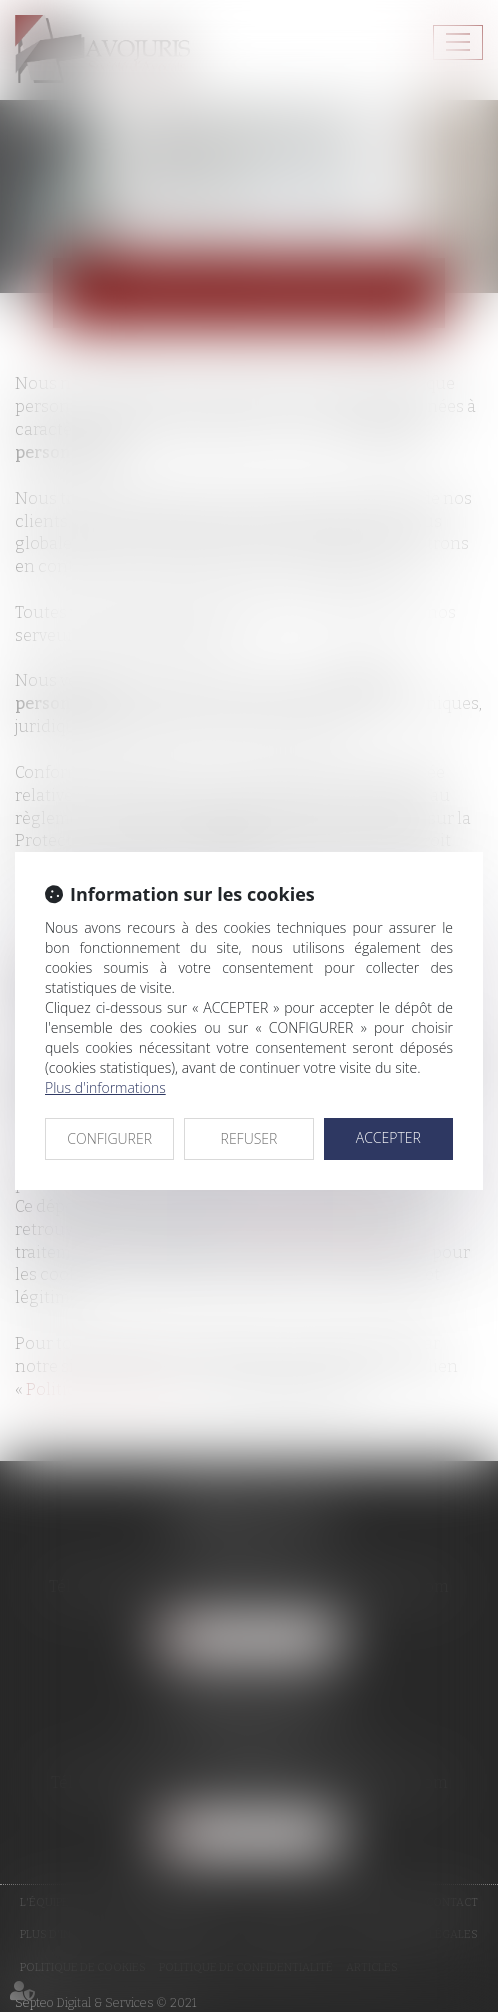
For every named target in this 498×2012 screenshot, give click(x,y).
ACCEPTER (388, 1137)
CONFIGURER (109, 1138)
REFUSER (249, 1138)
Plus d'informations (105, 1087)
